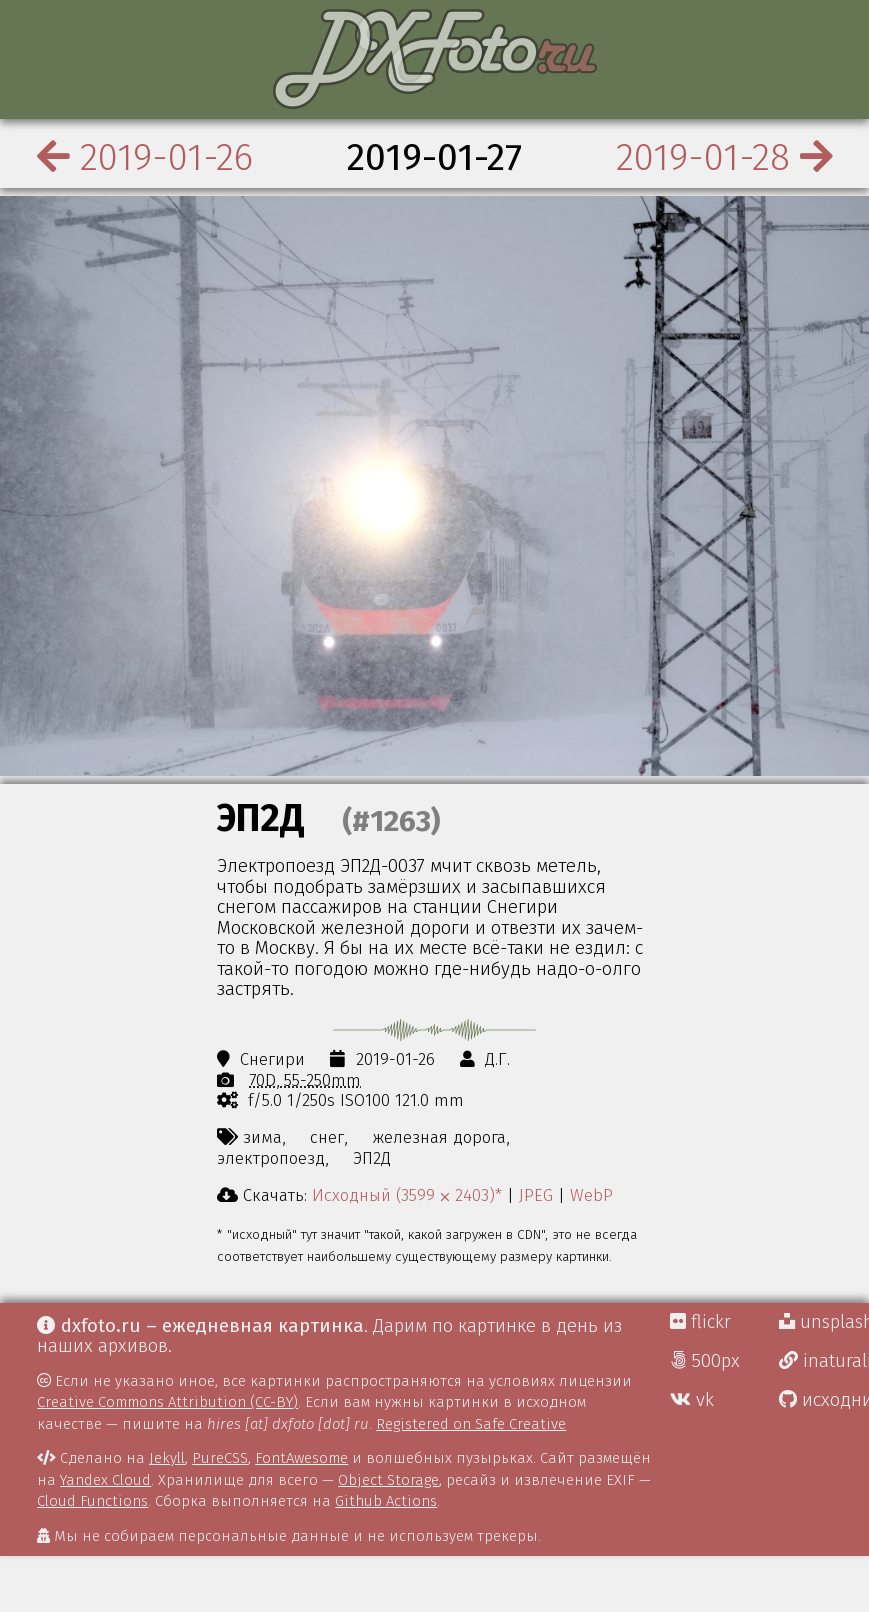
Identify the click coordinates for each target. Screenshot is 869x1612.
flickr (700, 1322)
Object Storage (388, 1480)
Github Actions (386, 1501)
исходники (824, 1400)
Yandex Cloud (105, 1480)
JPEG (536, 1195)
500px (705, 1361)
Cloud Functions (92, 1501)
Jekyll (167, 1458)
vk (692, 1400)
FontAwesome (301, 1458)
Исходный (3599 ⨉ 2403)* (407, 1195)
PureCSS (220, 1458)
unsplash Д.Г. (824, 1322)
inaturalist (824, 1361)
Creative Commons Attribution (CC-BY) (167, 1402)
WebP (591, 1195)
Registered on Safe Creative (471, 1424)
